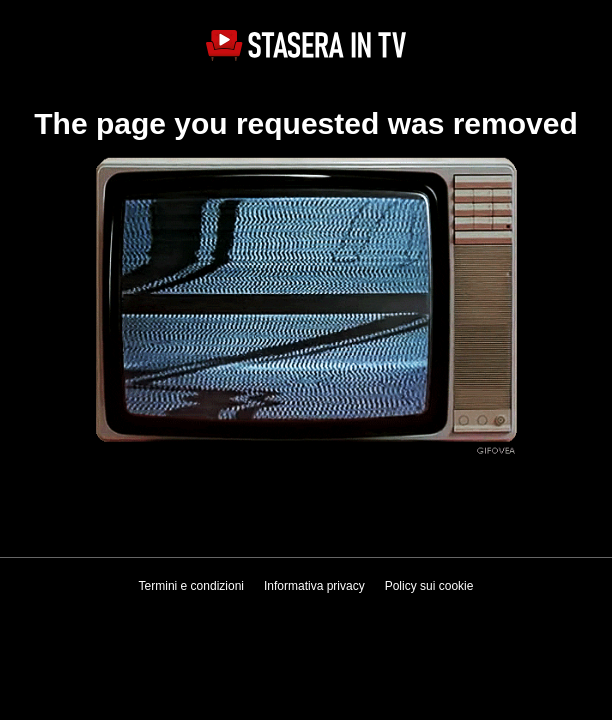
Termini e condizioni (191, 586)
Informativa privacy (314, 586)
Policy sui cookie (429, 586)
